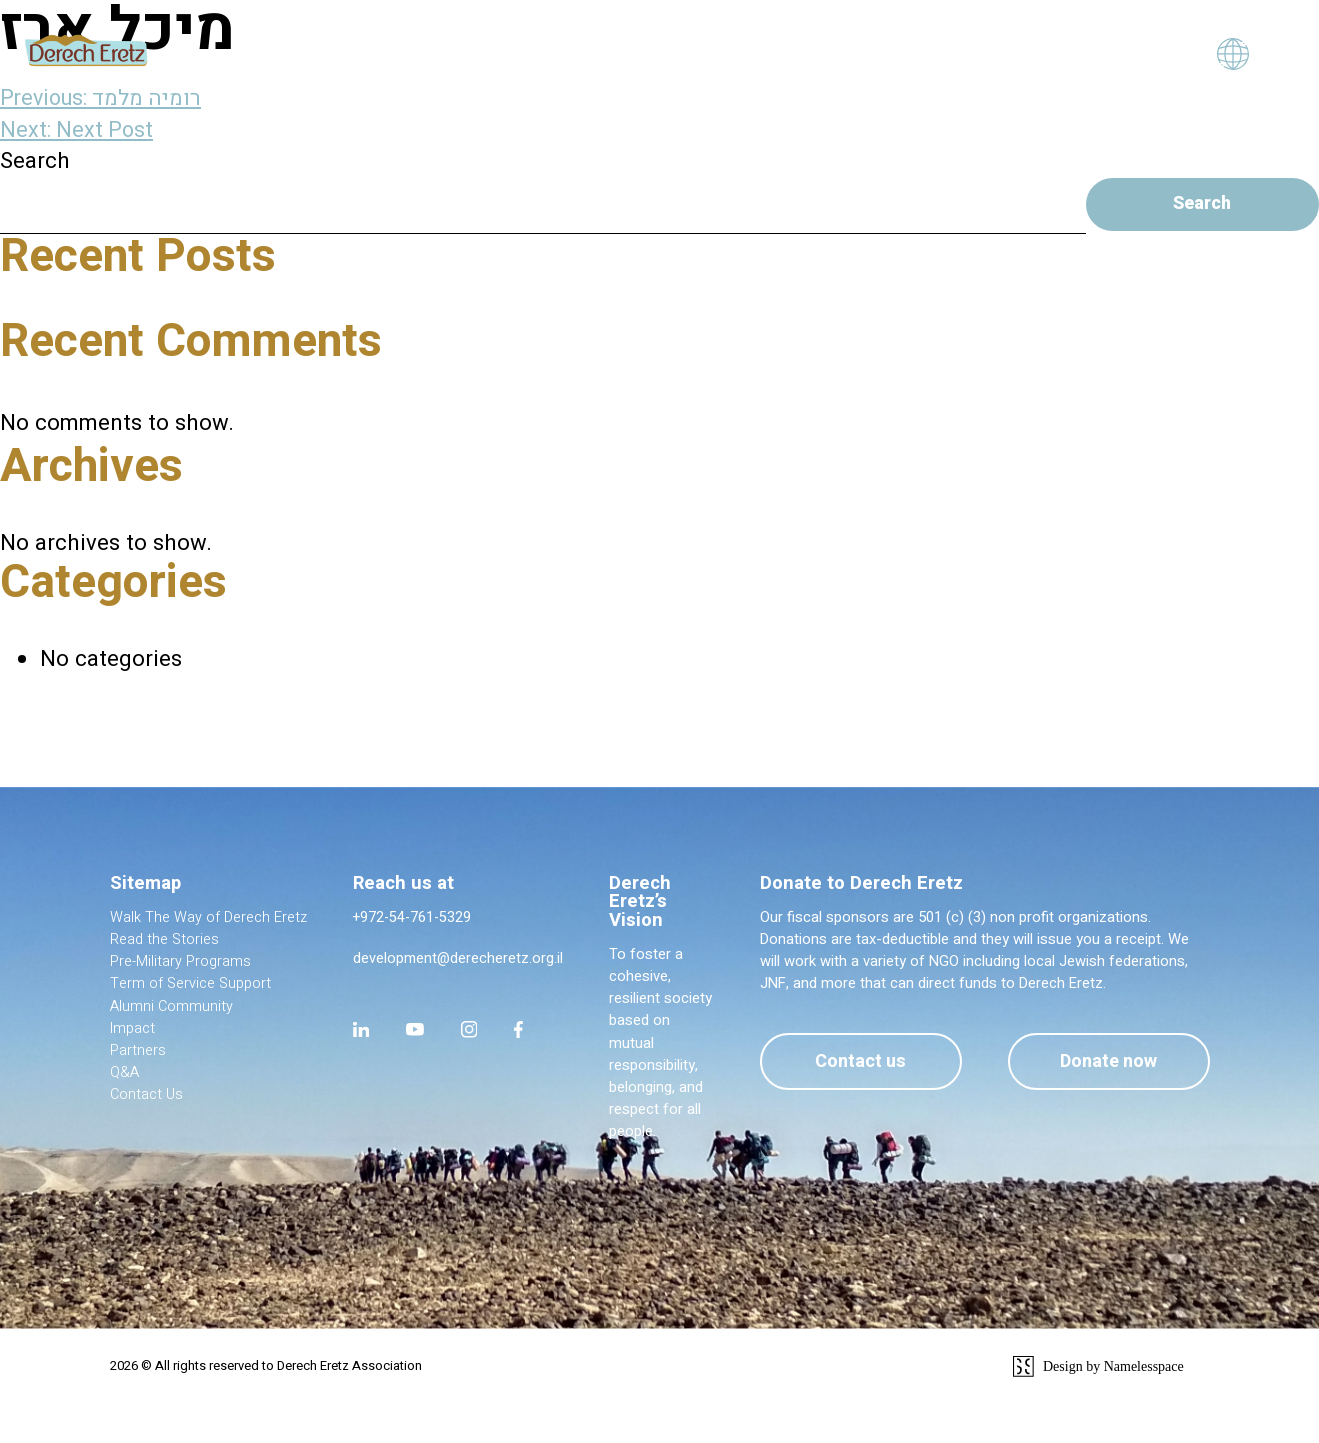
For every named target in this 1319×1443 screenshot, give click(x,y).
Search (35, 161)
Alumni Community (172, 1007)
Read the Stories (165, 941)
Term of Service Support (191, 985)
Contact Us (147, 1096)
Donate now (1106, 1063)
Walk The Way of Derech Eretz (209, 919)
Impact (132, 1030)
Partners (138, 1052)
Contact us (852, 1063)
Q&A (124, 1074)
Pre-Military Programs (180, 963)
